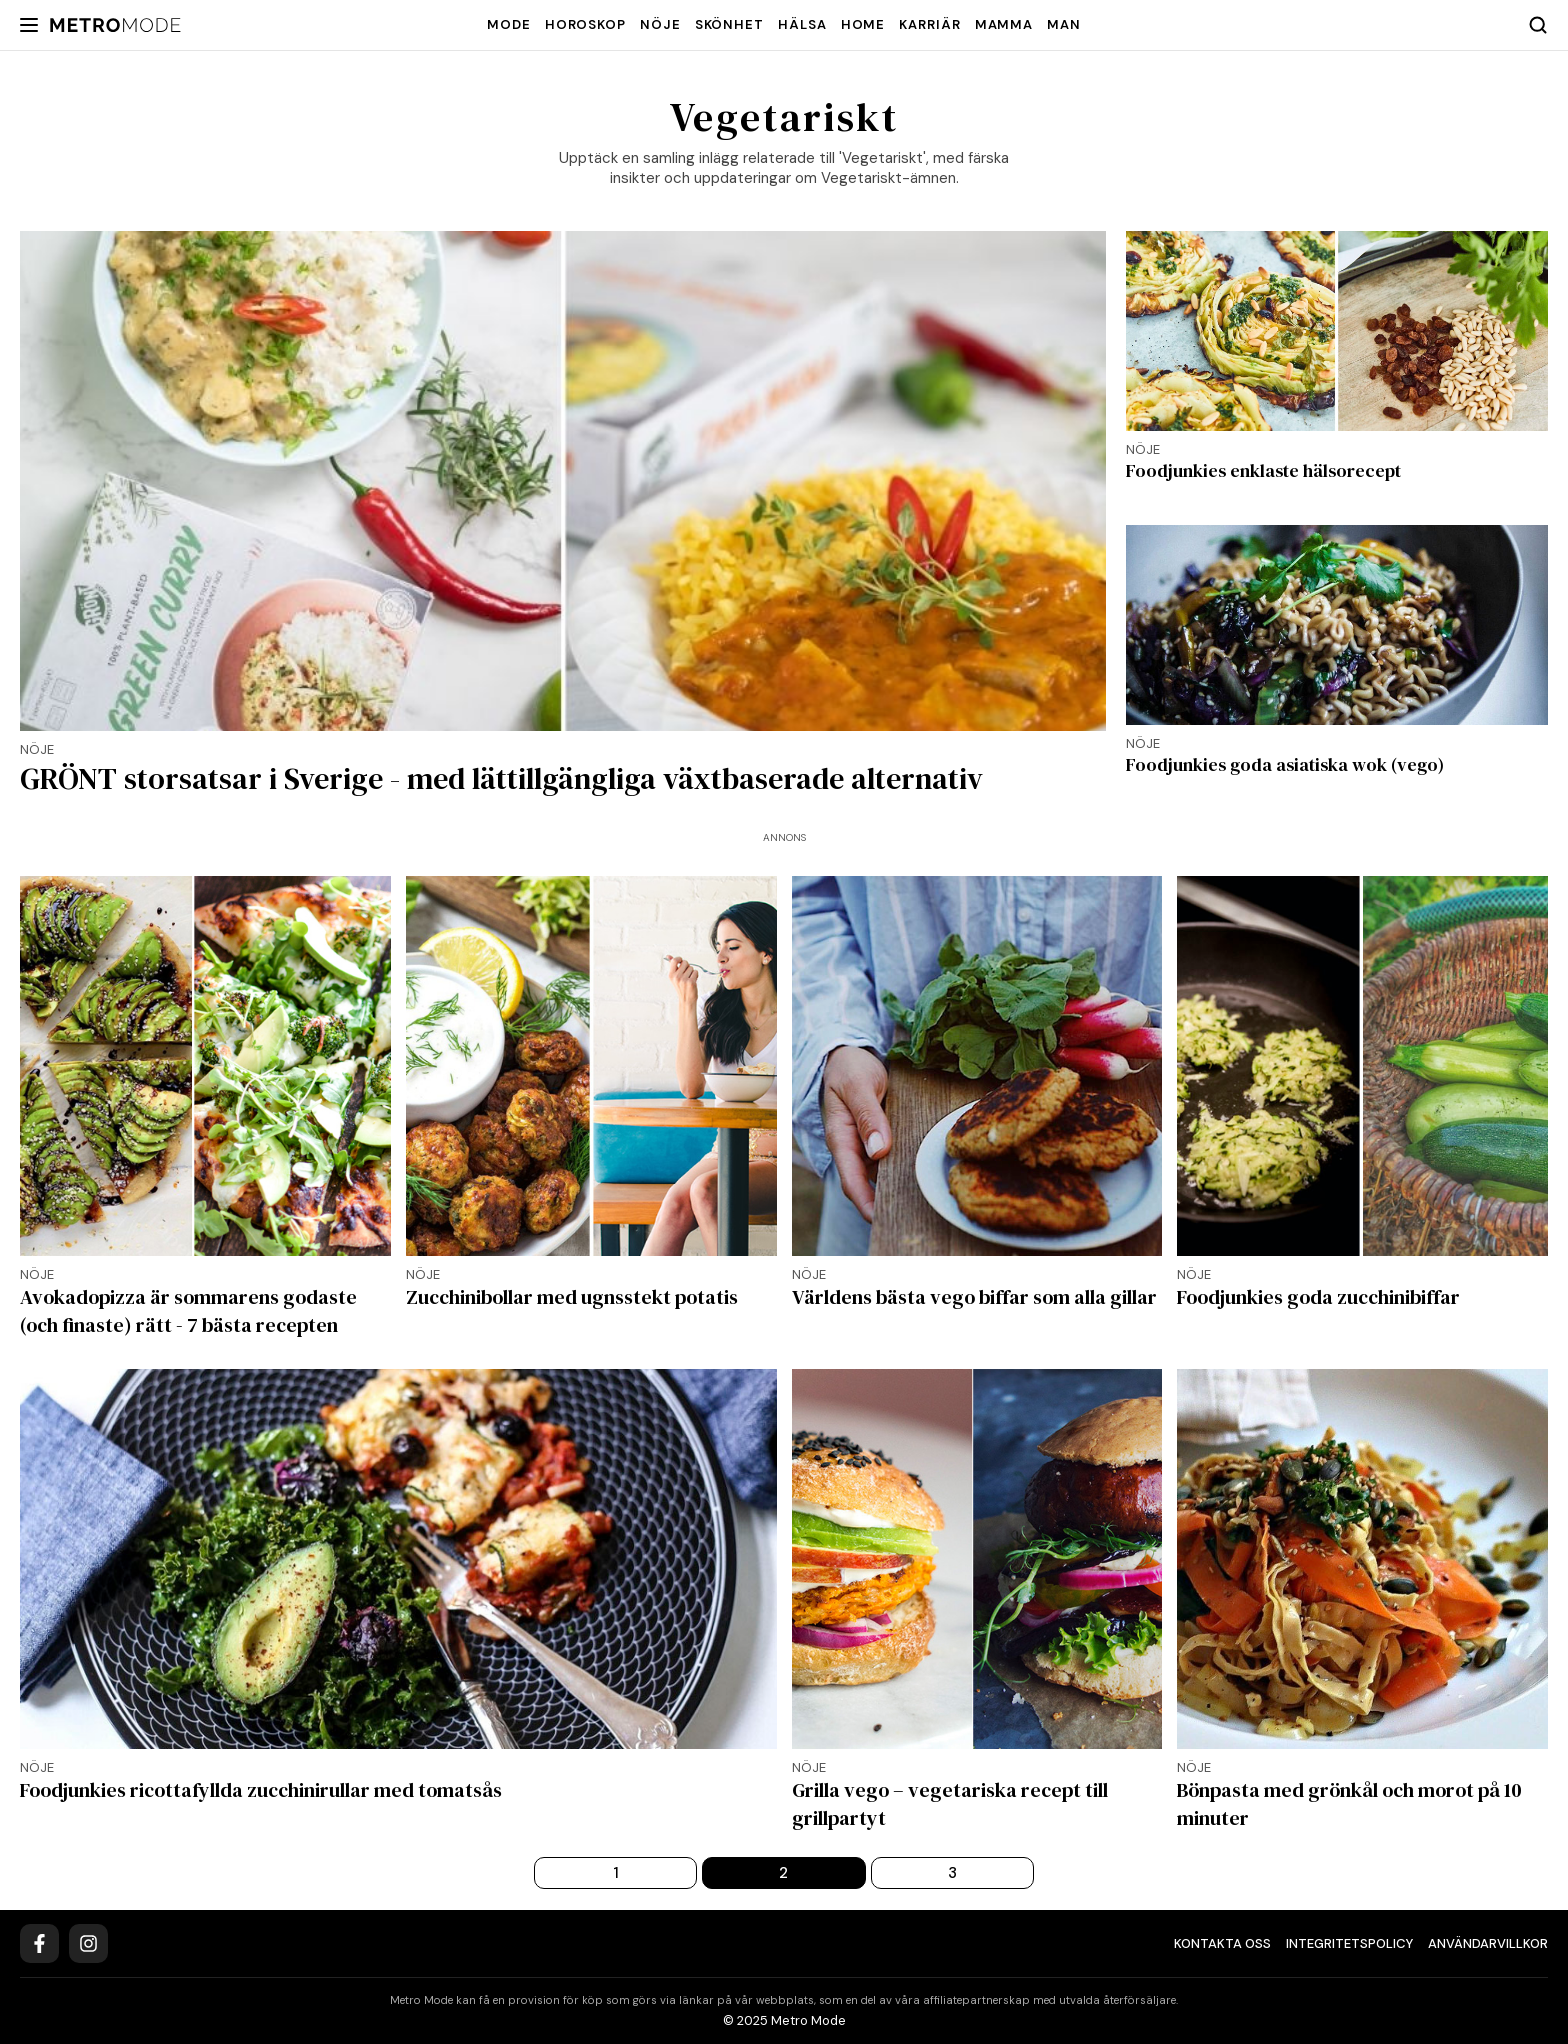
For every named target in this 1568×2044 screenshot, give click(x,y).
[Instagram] (88, 1943)
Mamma (1004, 24)
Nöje (660, 24)
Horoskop (585, 24)
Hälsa (802, 24)
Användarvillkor (1488, 1943)
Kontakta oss (1222, 1943)
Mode (509, 24)
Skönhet (729, 24)
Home (863, 24)
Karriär (929, 24)
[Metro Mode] (115, 25)
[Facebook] (39, 1943)
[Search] (1538, 25)
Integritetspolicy (1349, 1943)
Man (1064, 24)
